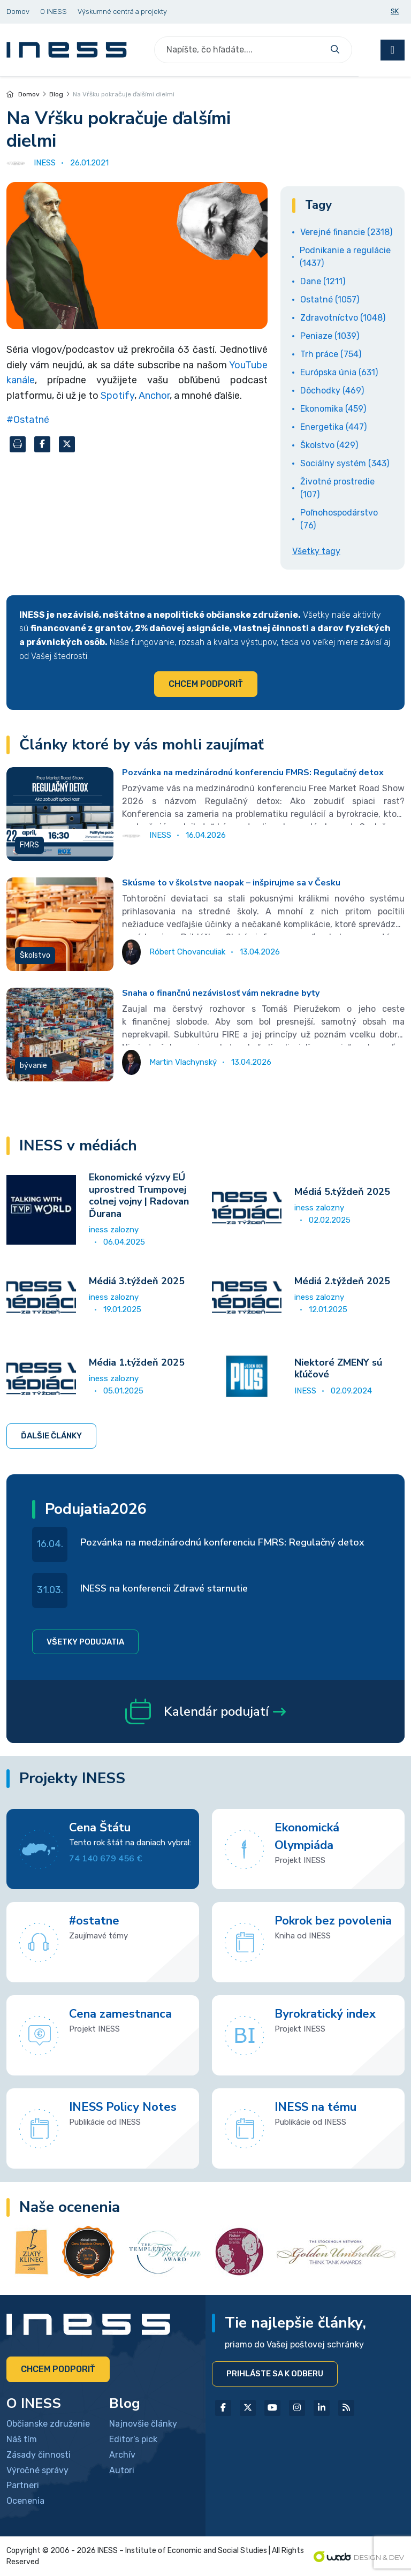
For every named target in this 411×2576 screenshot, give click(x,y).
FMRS (29, 845)
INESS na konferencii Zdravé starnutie (164, 1588)
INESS (305, 1391)
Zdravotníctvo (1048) (342, 318)
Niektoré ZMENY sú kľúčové (338, 1368)
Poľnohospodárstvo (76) (339, 519)
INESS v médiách (78, 1146)
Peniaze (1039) (329, 336)
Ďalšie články (51, 1436)
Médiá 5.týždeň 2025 (342, 1191)
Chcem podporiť (206, 684)
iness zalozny (114, 1229)
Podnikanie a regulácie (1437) (345, 256)
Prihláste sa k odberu (274, 2373)
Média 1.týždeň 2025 (137, 1362)
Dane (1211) (322, 281)
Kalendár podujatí (205, 1711)
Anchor (154, 395)
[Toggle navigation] (392, 50)
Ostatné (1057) (329, 299)
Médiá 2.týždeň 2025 (342, 1281)
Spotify (117, 395)
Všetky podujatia (85, 1642)
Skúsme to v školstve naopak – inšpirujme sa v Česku (231, 883)
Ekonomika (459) (333, 409)
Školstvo (35, 955)
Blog (56, 94)
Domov (23, 94)
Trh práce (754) (330, 354)
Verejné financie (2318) (346, 232)
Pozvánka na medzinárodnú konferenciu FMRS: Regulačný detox (253, 772)
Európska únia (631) (339, 372)
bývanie (33, 1065)
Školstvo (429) (329, 445)
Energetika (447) (333, 427)
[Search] (239, 50)
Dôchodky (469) (332, 390)
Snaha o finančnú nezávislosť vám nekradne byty (220, 993)
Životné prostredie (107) (337, 487)
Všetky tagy (316, 551)
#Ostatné (27, 420)
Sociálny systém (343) (344, 463)
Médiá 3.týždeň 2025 (137, 1281)
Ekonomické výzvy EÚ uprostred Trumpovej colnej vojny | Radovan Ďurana (139, 1195)
